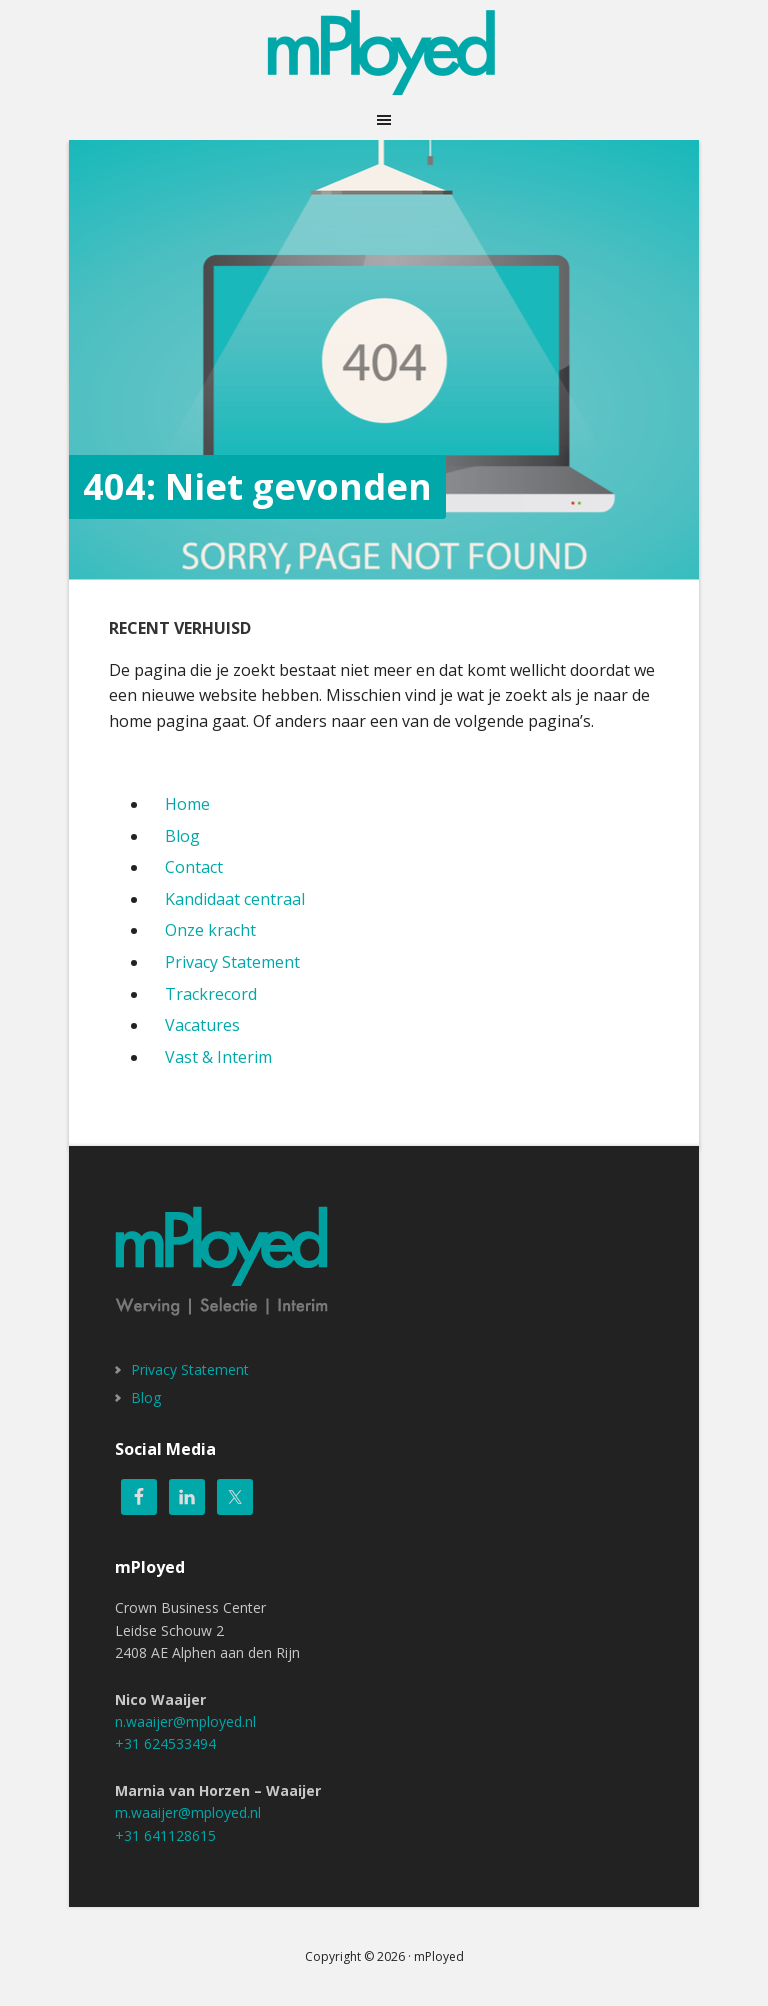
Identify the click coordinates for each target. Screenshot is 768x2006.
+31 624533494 (165, 1743)
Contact (194, 867)
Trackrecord (211, 994)
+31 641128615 (165, 1835)
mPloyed (384, 50)
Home (187, 804)
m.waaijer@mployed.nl (188, 1812)
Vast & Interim (218, 1057)
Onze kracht (210, 930)
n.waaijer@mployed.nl (185, 1721)
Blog (182, 836)
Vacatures (202, 1025)
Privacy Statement (232, 962)
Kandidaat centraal (235, 899)
